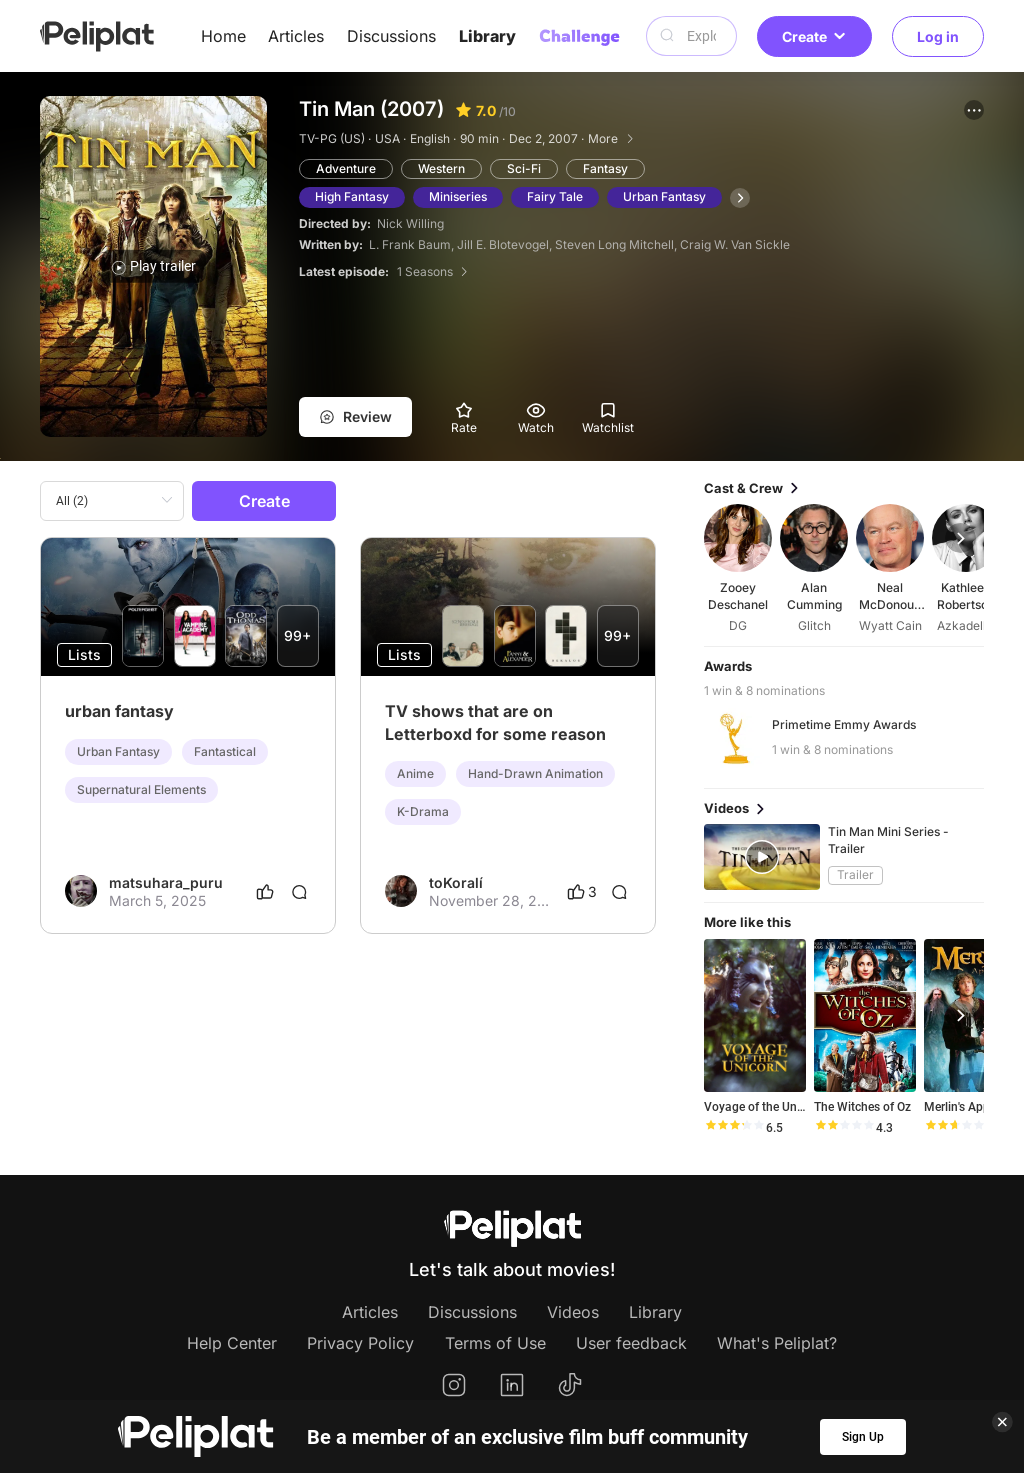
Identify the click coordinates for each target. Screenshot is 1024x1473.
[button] (974, 110)
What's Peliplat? (777, 1343)
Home (223, 36)
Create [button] (814, 36)
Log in (938, 36)
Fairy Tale (555, 196)
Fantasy (605, 168)
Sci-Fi (524, 168)
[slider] (734, 1128)
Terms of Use (495, 1343)
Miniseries (458, 196)
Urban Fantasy (664, 196)
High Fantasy (352, 196)
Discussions (391, 36)
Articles (296, 36)
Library (487, 36)
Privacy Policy (360, 1343)
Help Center (232, 1343)
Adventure (346, 168)
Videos (573, 1312)
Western (441, 168)
